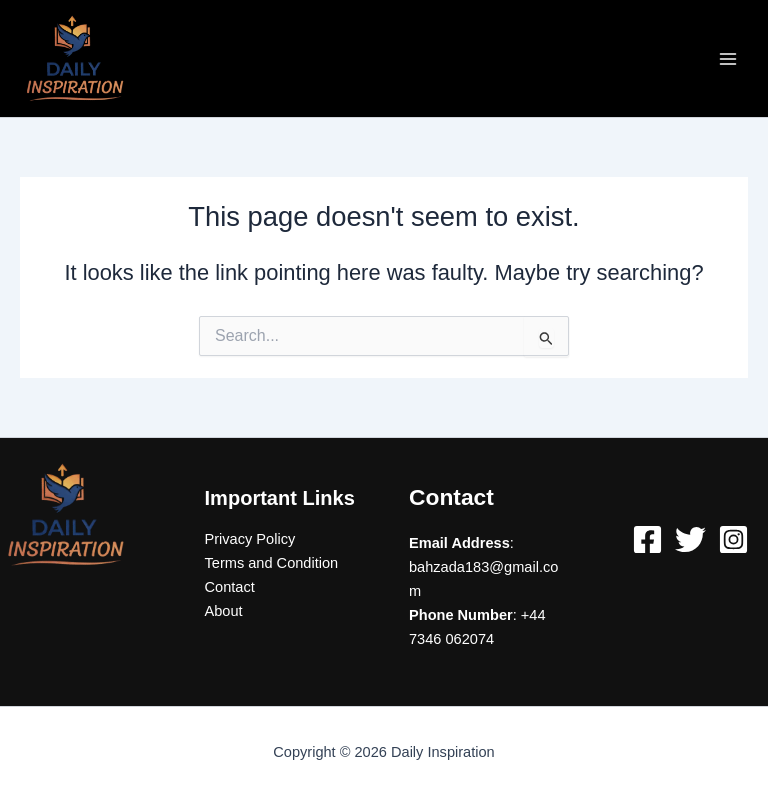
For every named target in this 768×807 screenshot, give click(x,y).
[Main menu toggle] (728, 58)
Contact (230, 587)
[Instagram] (733, 539)
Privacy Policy (250, 539)
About (224, 611)
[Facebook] (647, 539)
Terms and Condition (272, 563)
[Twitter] (690, 539)
